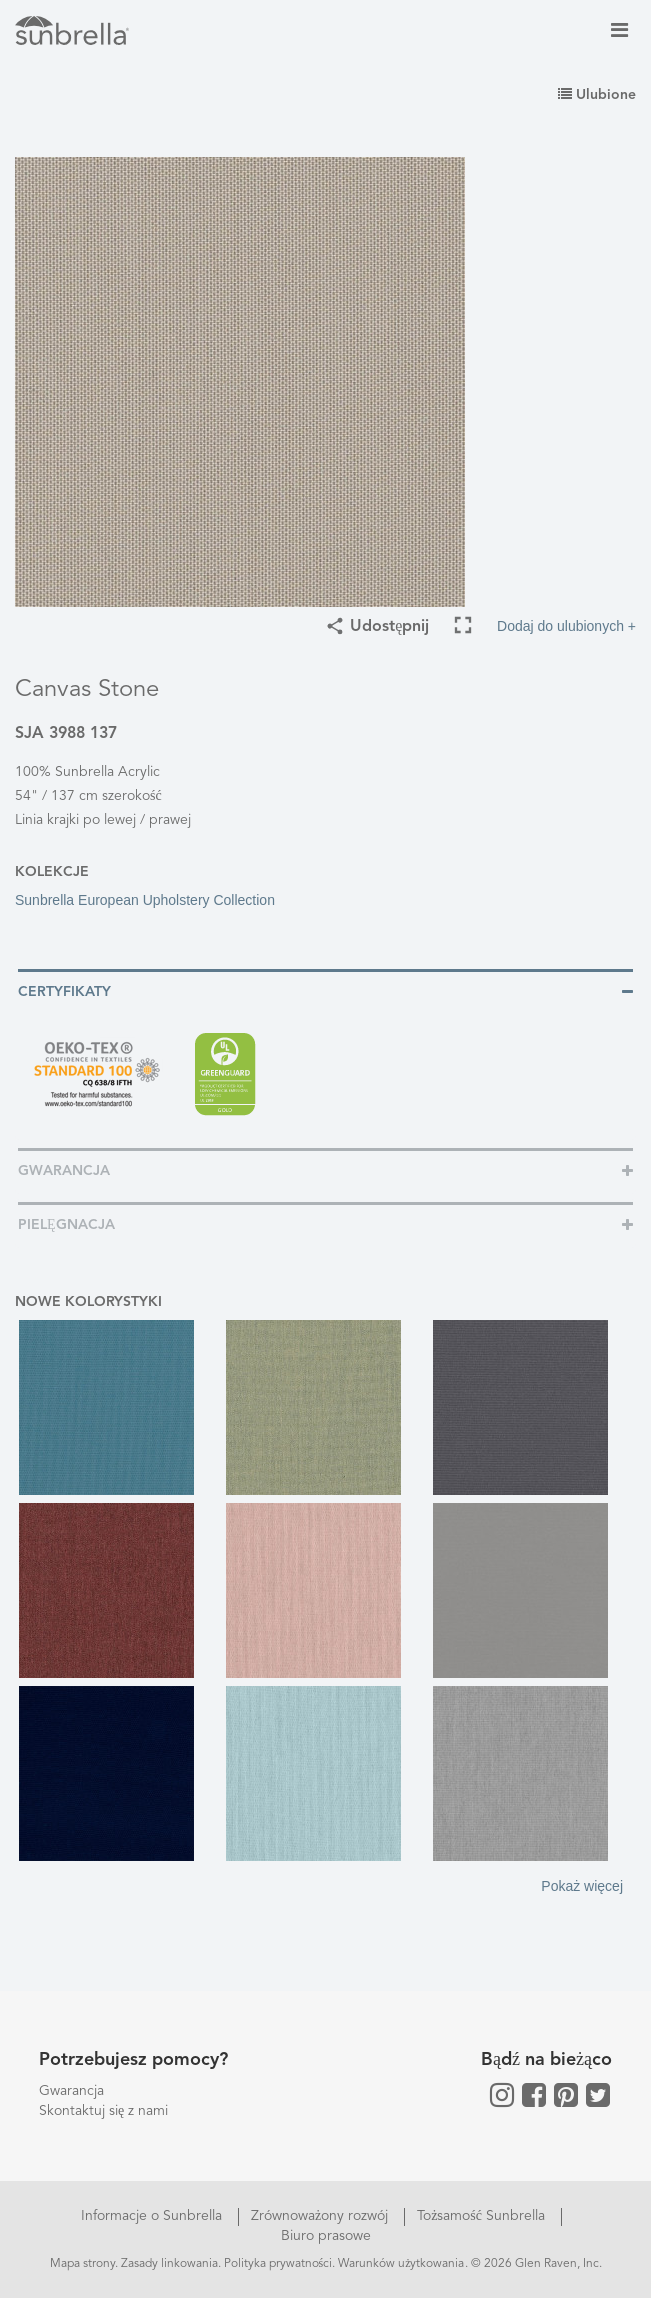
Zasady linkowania (169, 2264)
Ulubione (597, 95)
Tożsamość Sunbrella (483, 2216)
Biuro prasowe (326, 2236)
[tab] (325, 990)
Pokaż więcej (582, 1886)
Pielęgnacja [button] (66, 1225)
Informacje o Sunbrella (153, 2216)
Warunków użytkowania (401, 2264)
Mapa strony (82, 2264)
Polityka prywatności (278, 2264)
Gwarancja (71, 2091)
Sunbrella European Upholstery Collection (145, 900)
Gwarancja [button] (64, 1171)
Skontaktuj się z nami (103, 2111)
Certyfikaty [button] (64, 992)
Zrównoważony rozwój (321, 2216)
